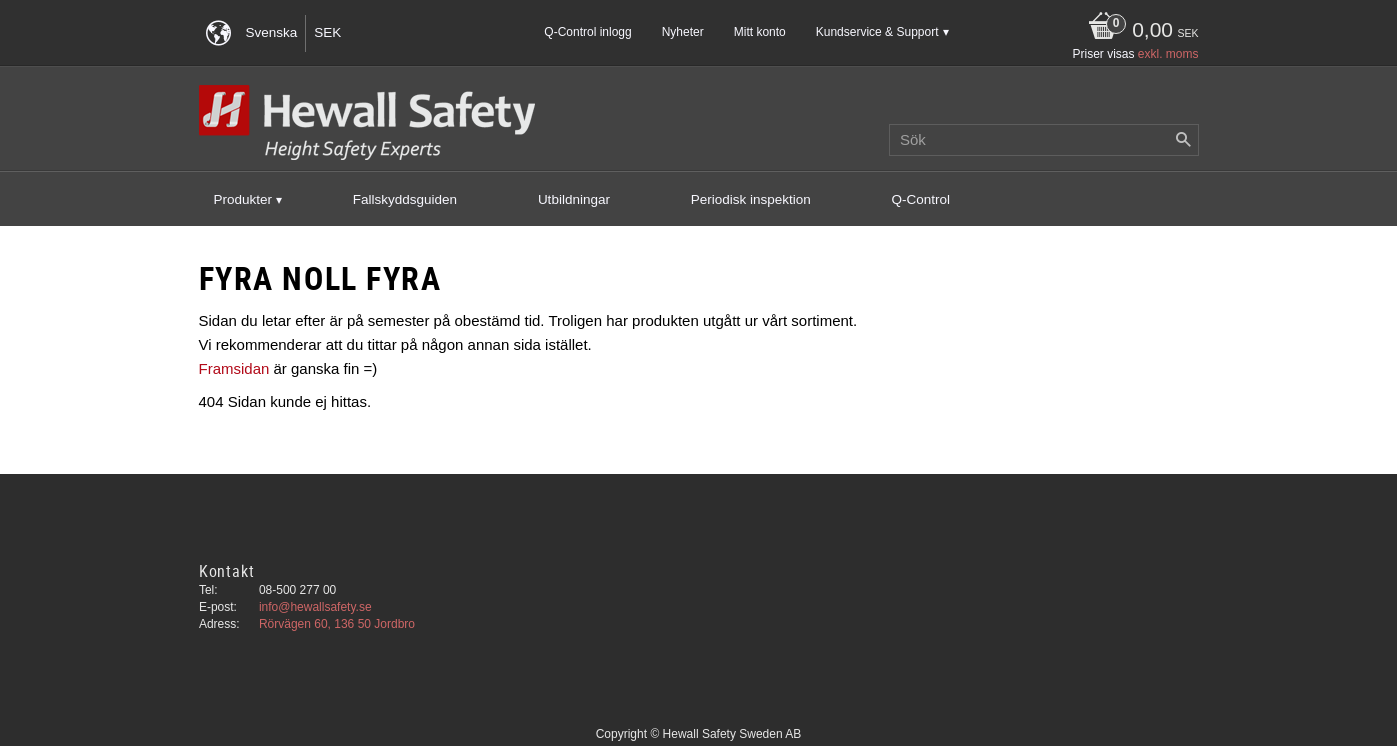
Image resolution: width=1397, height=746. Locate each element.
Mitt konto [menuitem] (760, 32)
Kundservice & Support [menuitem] (877, 32)
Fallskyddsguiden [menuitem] (405, 199)
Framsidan (234, 368)
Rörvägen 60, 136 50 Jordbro (337, 624)
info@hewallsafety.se (315, 607)
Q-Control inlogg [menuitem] (587, 32)
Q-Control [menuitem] (921, 199)
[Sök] (1184, 140)
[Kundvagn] (1138, 31)
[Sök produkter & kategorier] (1044, 140)
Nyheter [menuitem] (683, 32)
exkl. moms (1168, 54)
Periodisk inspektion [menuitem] (751, 199)
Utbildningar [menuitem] (574, 199)
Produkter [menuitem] (243, 199)
